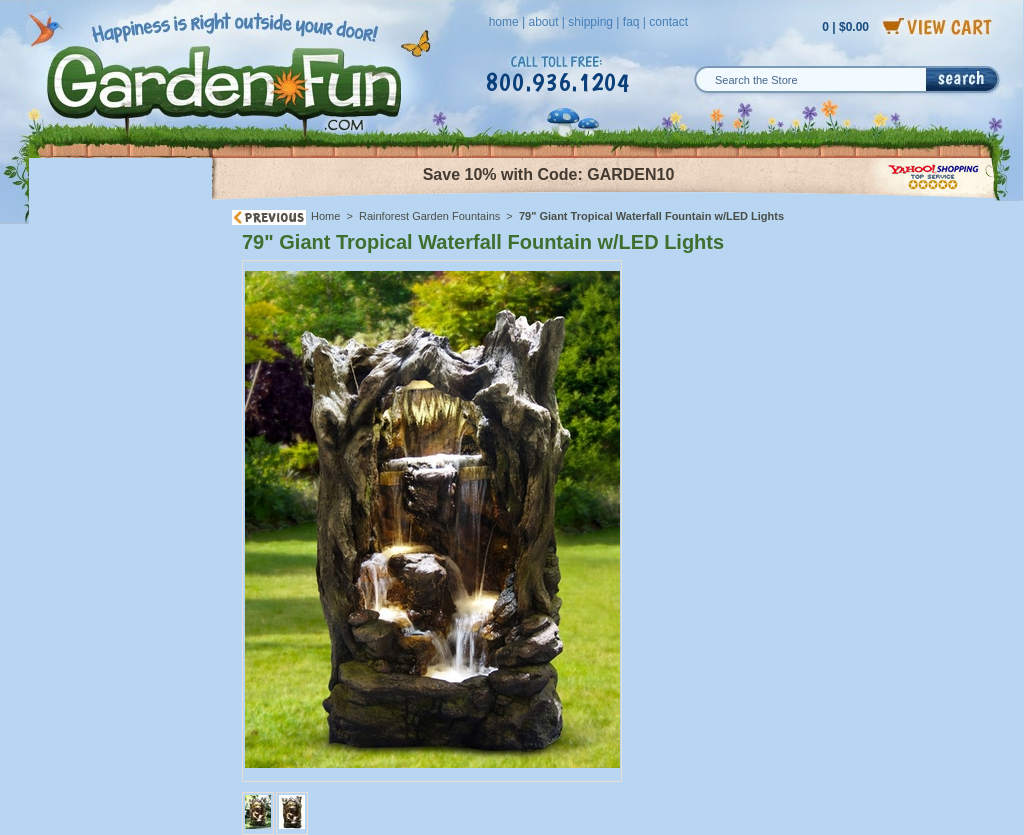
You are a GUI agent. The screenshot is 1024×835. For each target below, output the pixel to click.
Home (325, 216)
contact (668, 22)
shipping (590, 22)
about (543, 22)
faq (631, 22)
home (504, 22)
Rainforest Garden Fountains (429, 216)
